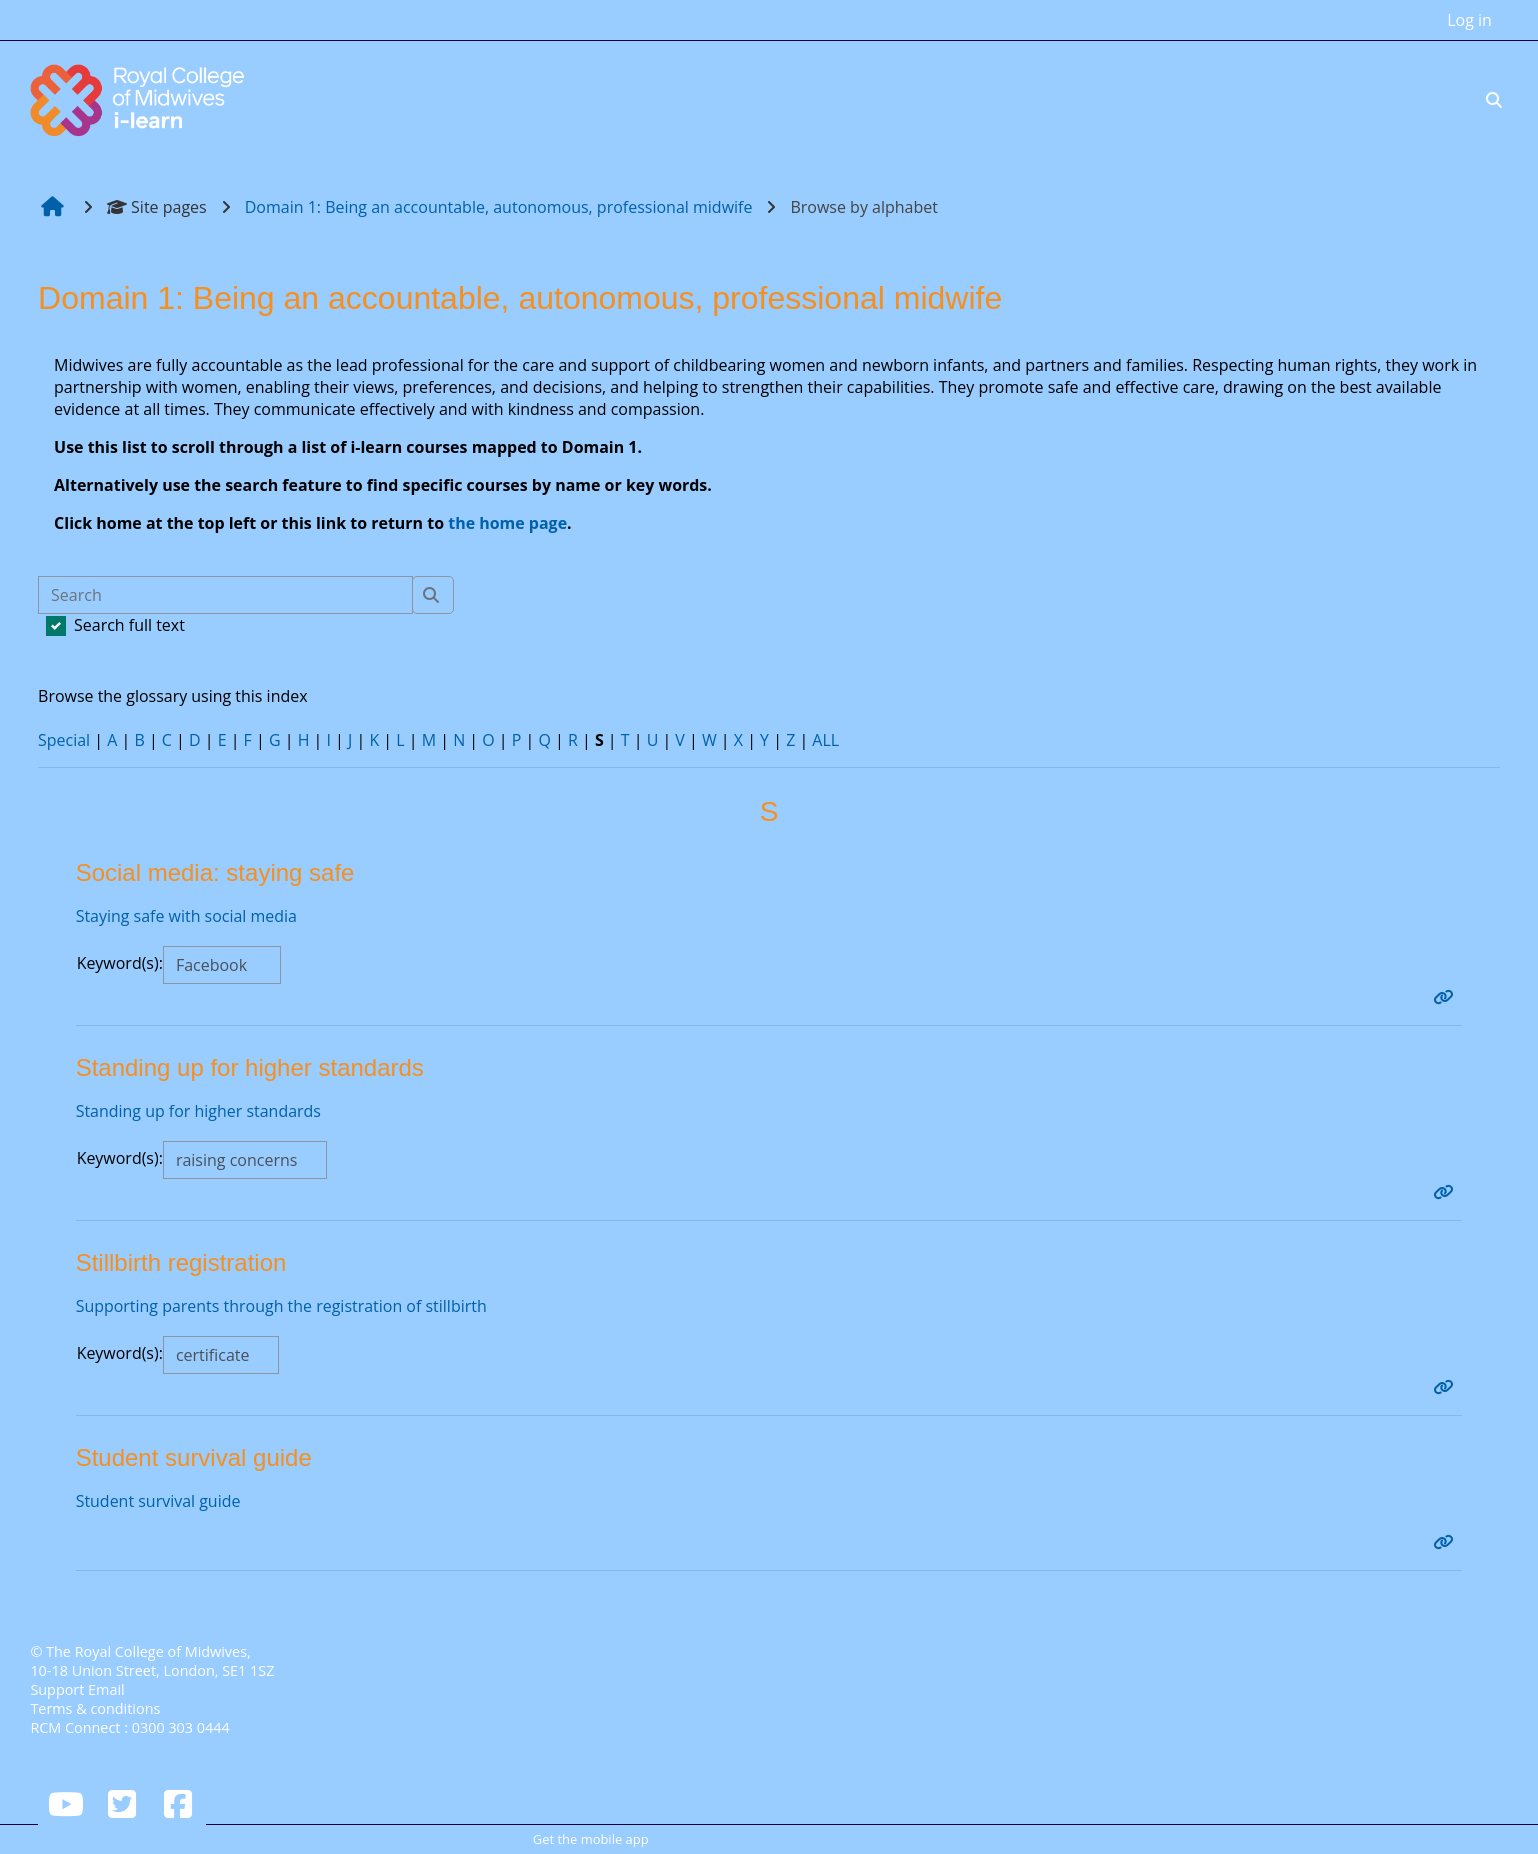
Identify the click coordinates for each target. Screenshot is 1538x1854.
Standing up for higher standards (199, 1111)
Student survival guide (158, 1501)
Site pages (157, 207)
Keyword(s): (120, 963)
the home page (508, 523)
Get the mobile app (591, 1839)
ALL (827, 740)
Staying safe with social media (187, 916)
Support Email (77, 1689)
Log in (1469, 20)
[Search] (225, 595)
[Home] (140, 98)
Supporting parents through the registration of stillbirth (282, 1306)
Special (64, 740)
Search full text (129, 625)
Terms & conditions (95, 1708)
